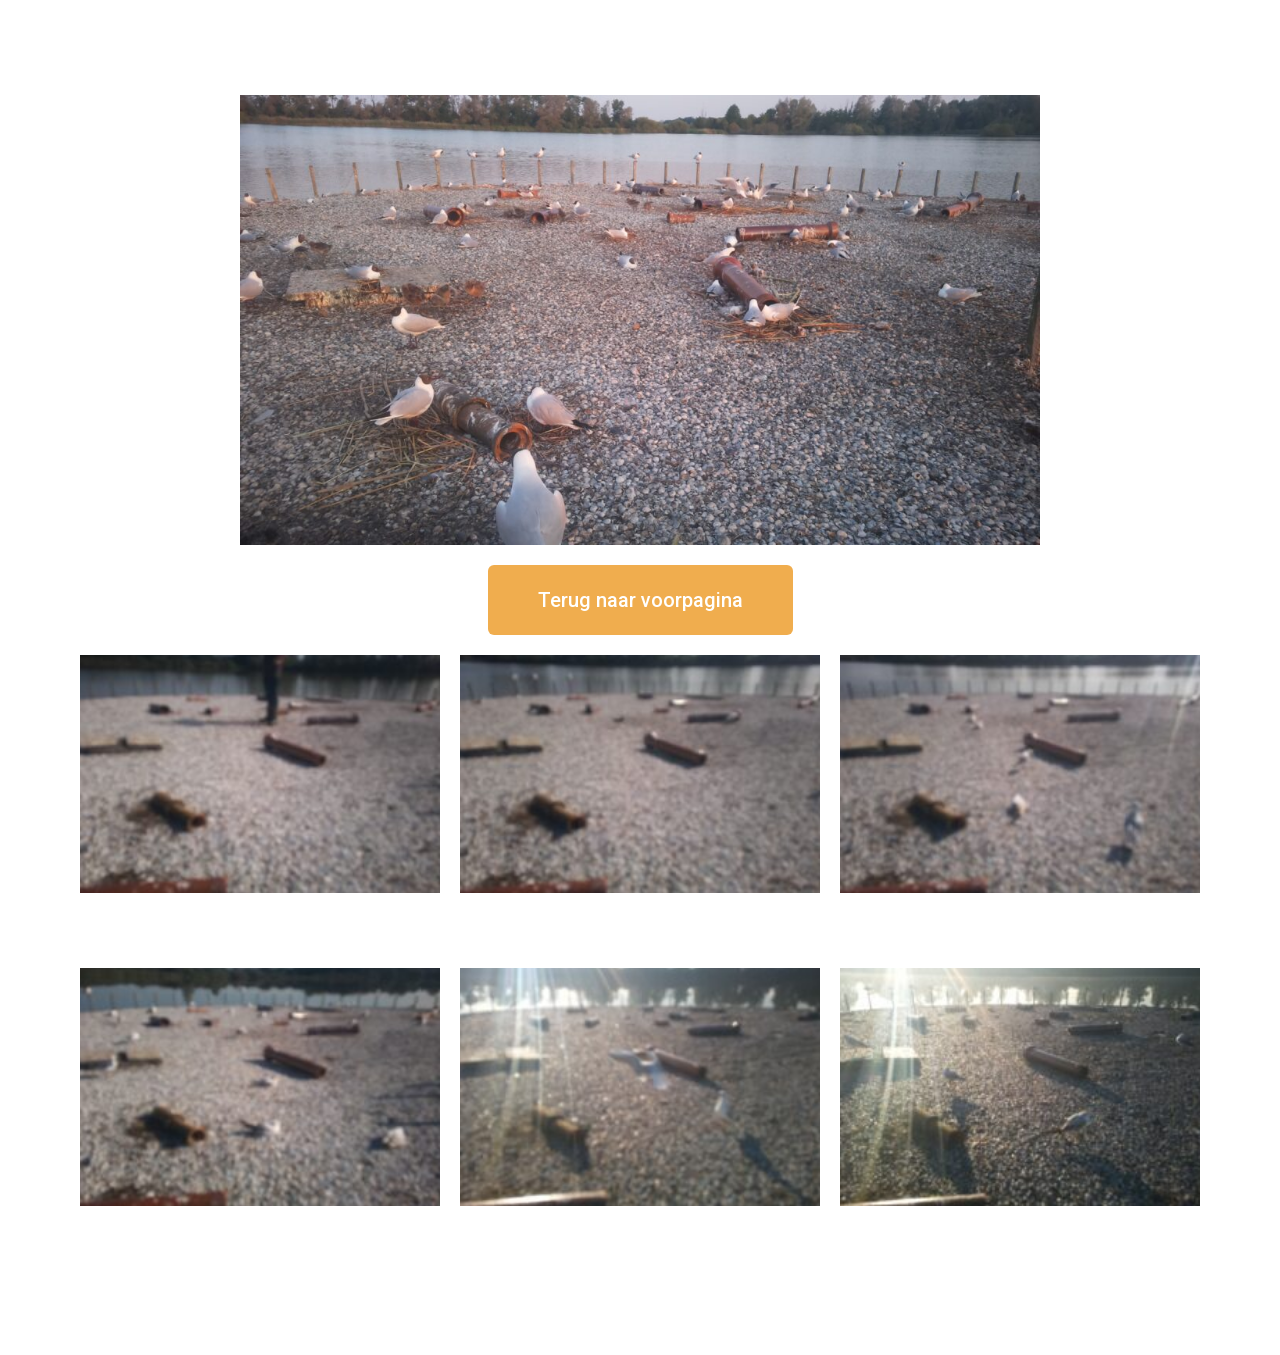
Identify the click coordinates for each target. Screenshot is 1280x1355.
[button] (640, 600)
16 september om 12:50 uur (260, 909)
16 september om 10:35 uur (260, 1222)
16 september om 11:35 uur (1020, 909)
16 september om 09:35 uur (640, 1222)
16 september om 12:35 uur (640, 909)
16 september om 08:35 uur (1020, 1222)
